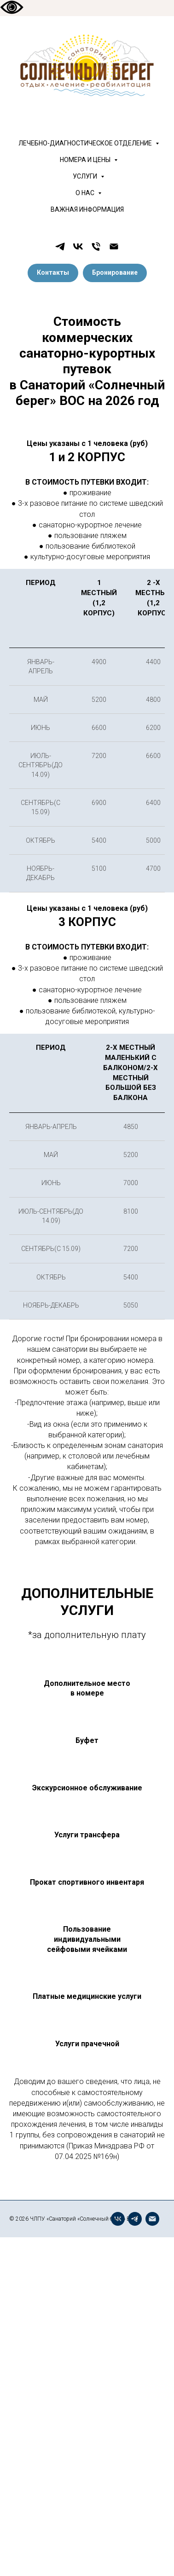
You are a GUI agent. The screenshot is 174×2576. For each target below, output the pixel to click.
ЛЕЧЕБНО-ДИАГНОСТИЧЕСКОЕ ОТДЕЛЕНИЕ (85, 143)
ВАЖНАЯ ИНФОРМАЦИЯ (87, 209)
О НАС (85, 193)
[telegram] (60, 246)
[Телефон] (96, 246)
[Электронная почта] (114, 246)
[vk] (78, 246)
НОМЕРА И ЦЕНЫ (86, 159)
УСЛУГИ (86, 176)
